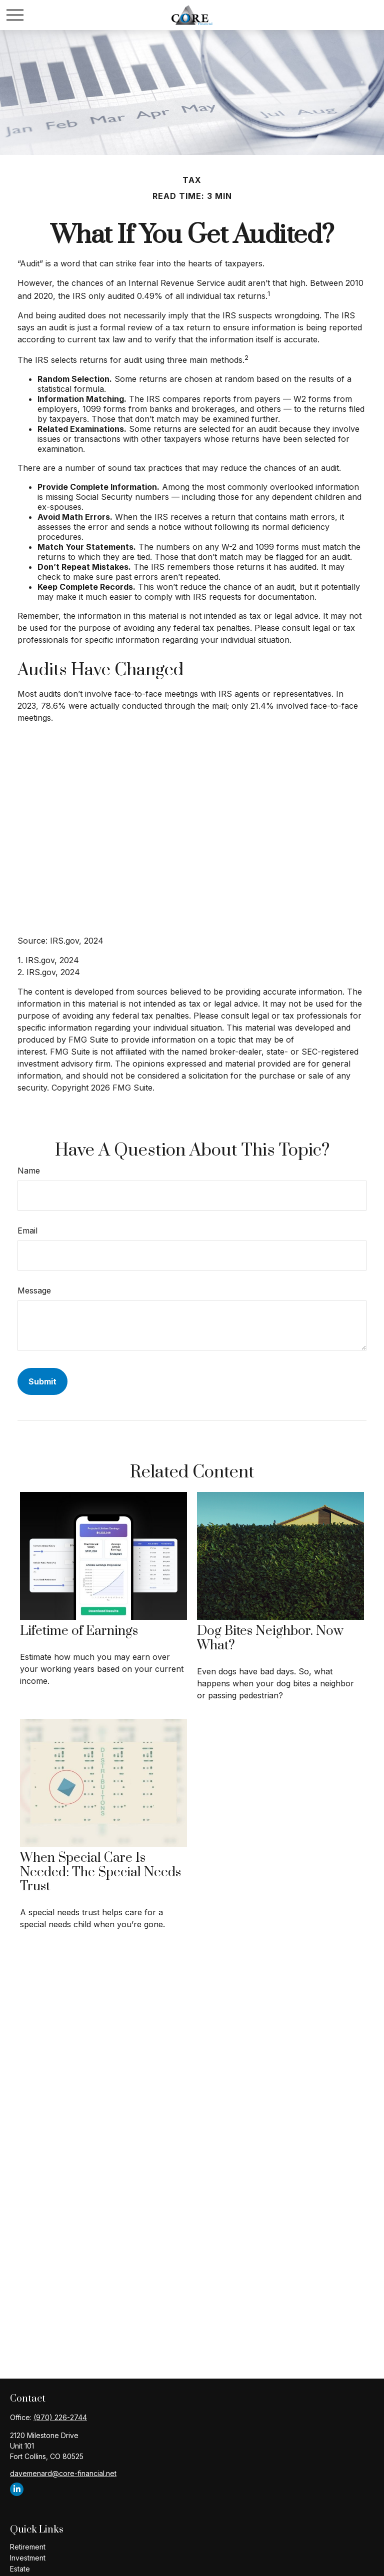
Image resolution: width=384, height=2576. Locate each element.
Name (29, 1171)
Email (28, 1231)
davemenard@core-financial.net (63, 2473)
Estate (20, 2569)
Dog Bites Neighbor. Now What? (270, 1638)
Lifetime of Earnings (79, 1631)
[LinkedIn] (17, 2489)
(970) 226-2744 (60, 2417)
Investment (28, 2558)
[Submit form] (43, 1381)
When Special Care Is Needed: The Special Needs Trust (100, 1872)
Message (34, 1290)
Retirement (28, 2547)
